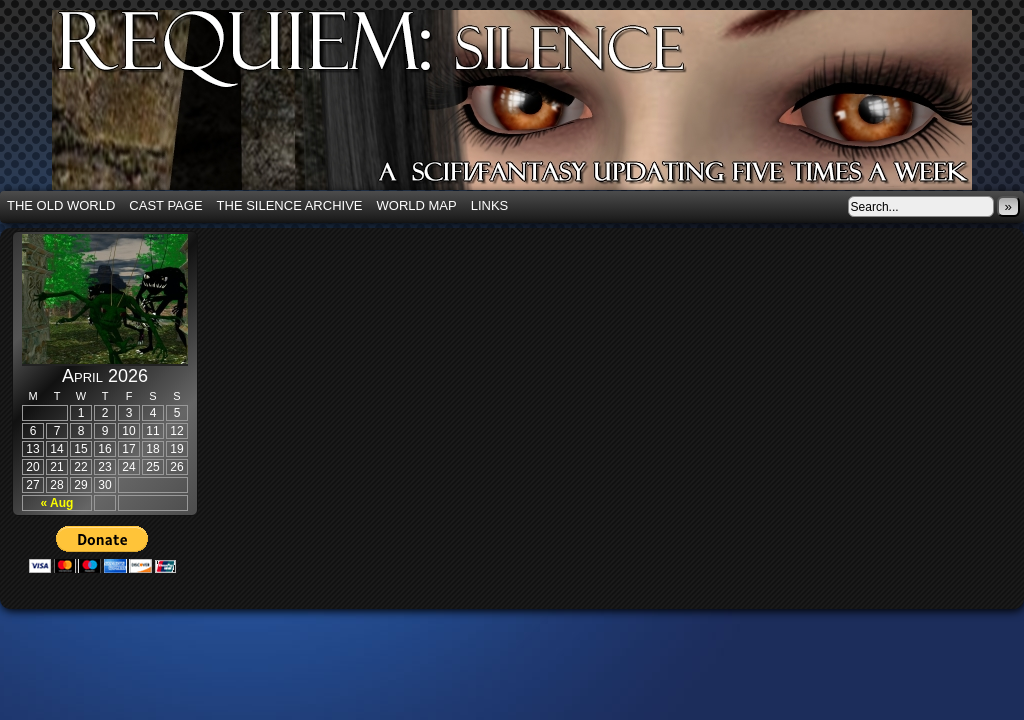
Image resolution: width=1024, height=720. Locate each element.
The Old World (61, 205)
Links (490, 205)
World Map (417, 205)
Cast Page (165, 205)
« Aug (57, 503)
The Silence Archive (290, 205)
